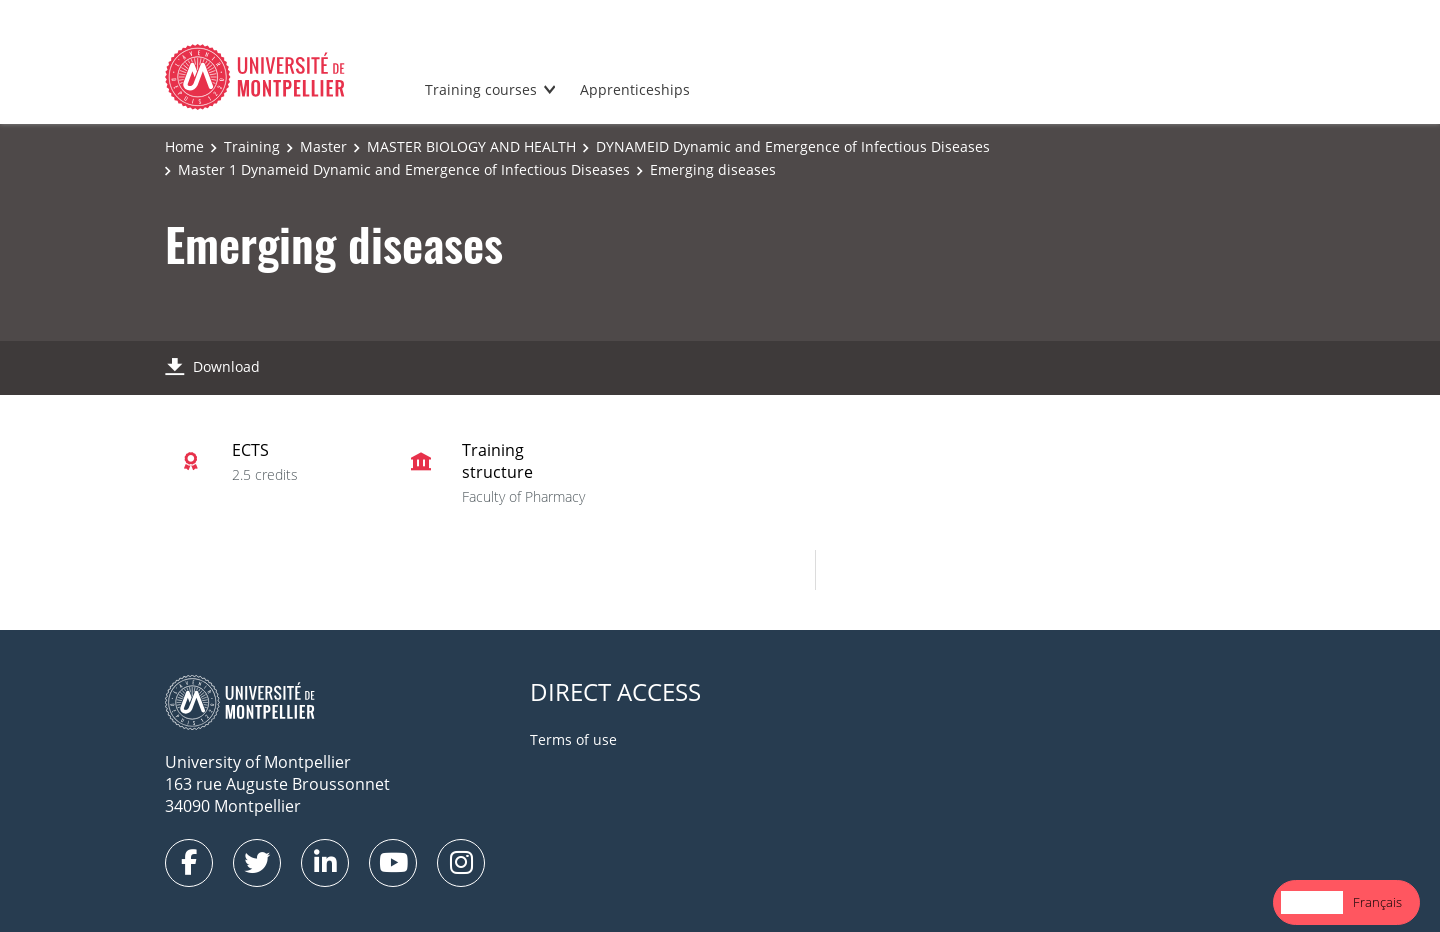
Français (1377, 902)
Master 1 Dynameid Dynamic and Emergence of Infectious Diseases (404, 169)
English (1312, 902)
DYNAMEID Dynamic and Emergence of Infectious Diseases (793, 146)
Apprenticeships (635, 89)
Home (184, 146)
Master (323, 146)
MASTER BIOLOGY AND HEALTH (471, 146)
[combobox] (1312, 902)
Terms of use (573, 739)
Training (252, 146)
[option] (1377, 902)
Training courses (481, 89)
